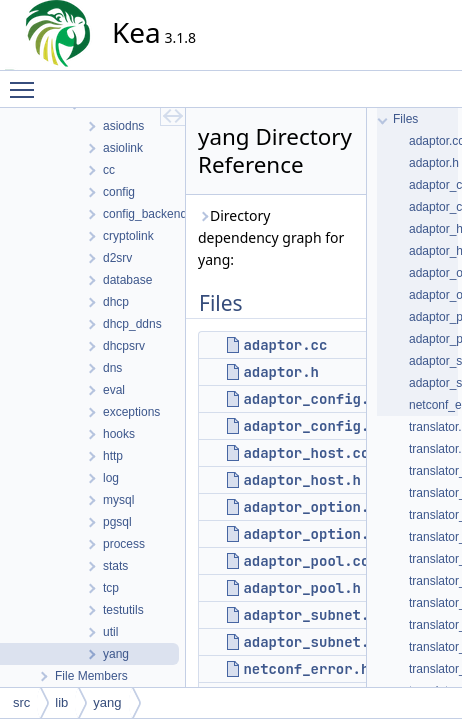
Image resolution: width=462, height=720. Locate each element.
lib (61, 702)
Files (405, 119)
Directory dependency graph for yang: (271, 237)
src (21, 702)
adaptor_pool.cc (306, 561)
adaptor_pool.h (302, 588)
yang (107, 702)
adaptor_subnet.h (310, 642)
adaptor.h (281, 372)
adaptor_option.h (310, 534)
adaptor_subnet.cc (314, 615)
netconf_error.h (306, 669)
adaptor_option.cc (314, 507)
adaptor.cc (285, 345)
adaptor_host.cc (306, 453)
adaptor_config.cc (314, 399)
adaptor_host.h (302, 480)
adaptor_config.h (310, 426)
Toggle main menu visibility (27, 81)
